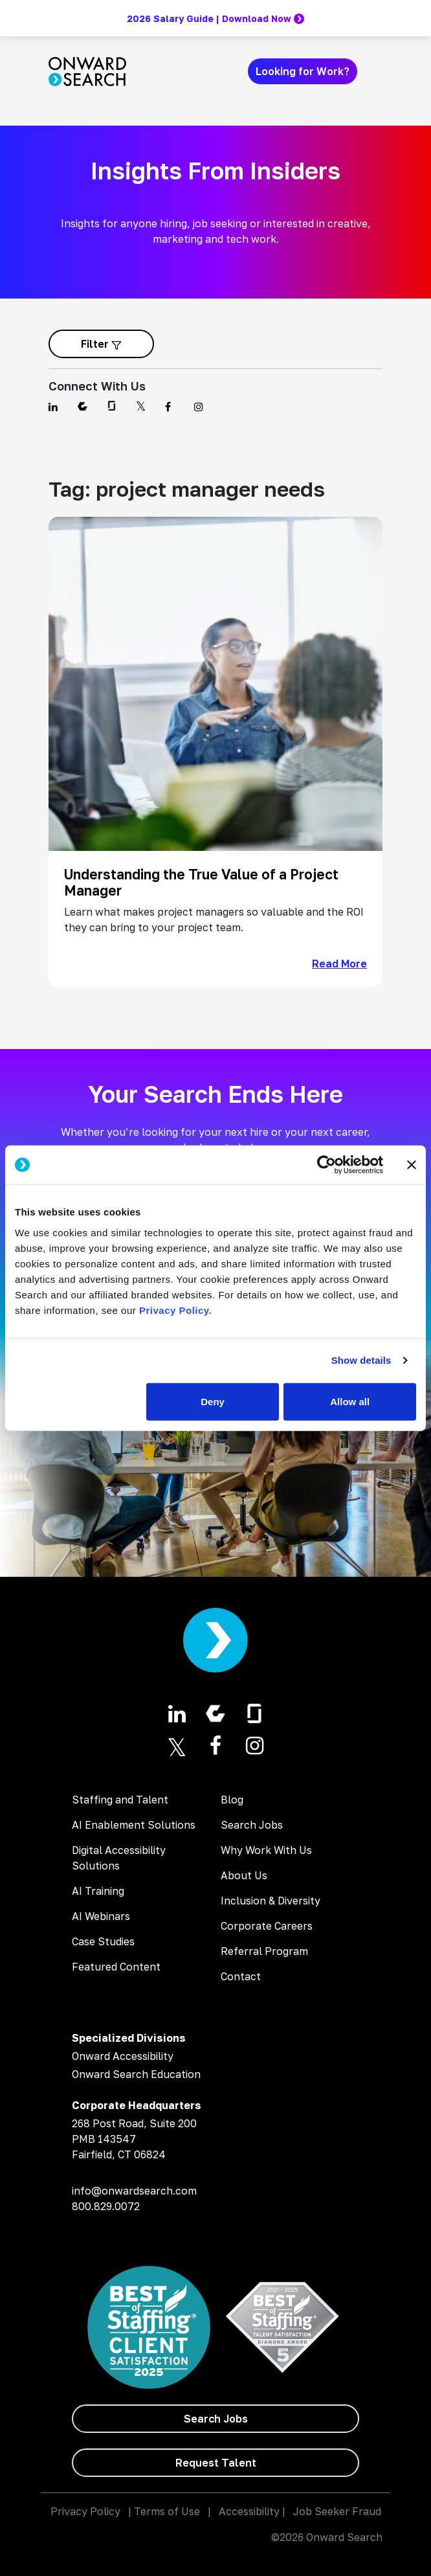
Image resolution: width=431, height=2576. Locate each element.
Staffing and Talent (120, 1799)
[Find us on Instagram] (201, 406)
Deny (213, 1401)
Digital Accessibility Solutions (119, 1858)
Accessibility (249, 2511)
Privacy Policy (85, 2511)
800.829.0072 (106, 2206)
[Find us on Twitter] (142, 406)
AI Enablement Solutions (133, 1824)
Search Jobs (252, 1824)
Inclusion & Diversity (270, 1900)
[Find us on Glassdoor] (113, 406)
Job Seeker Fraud (337, 2511)
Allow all (350, 1401)
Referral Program (264, 1951)
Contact (241, 1976)
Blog (232, 1799)
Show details (361, 1360)
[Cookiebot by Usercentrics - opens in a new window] (326, 1165)
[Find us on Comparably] (84, 406)
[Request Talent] (215, 2462)
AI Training (98, 1890)
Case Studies (103, 1941)
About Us (244, 1875)
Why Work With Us (266, 1850)
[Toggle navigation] (374, 71)
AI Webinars (101, 1916)
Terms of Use (167, 2511)
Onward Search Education (136, 2074)
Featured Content (116, 1966)
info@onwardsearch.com (134, 2190)
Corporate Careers (267, 1925)
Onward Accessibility (122, 2056)
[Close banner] (411, 1164)
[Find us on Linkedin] (55, 406)
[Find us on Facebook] (172, 406)
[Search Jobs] (215, 2418)
